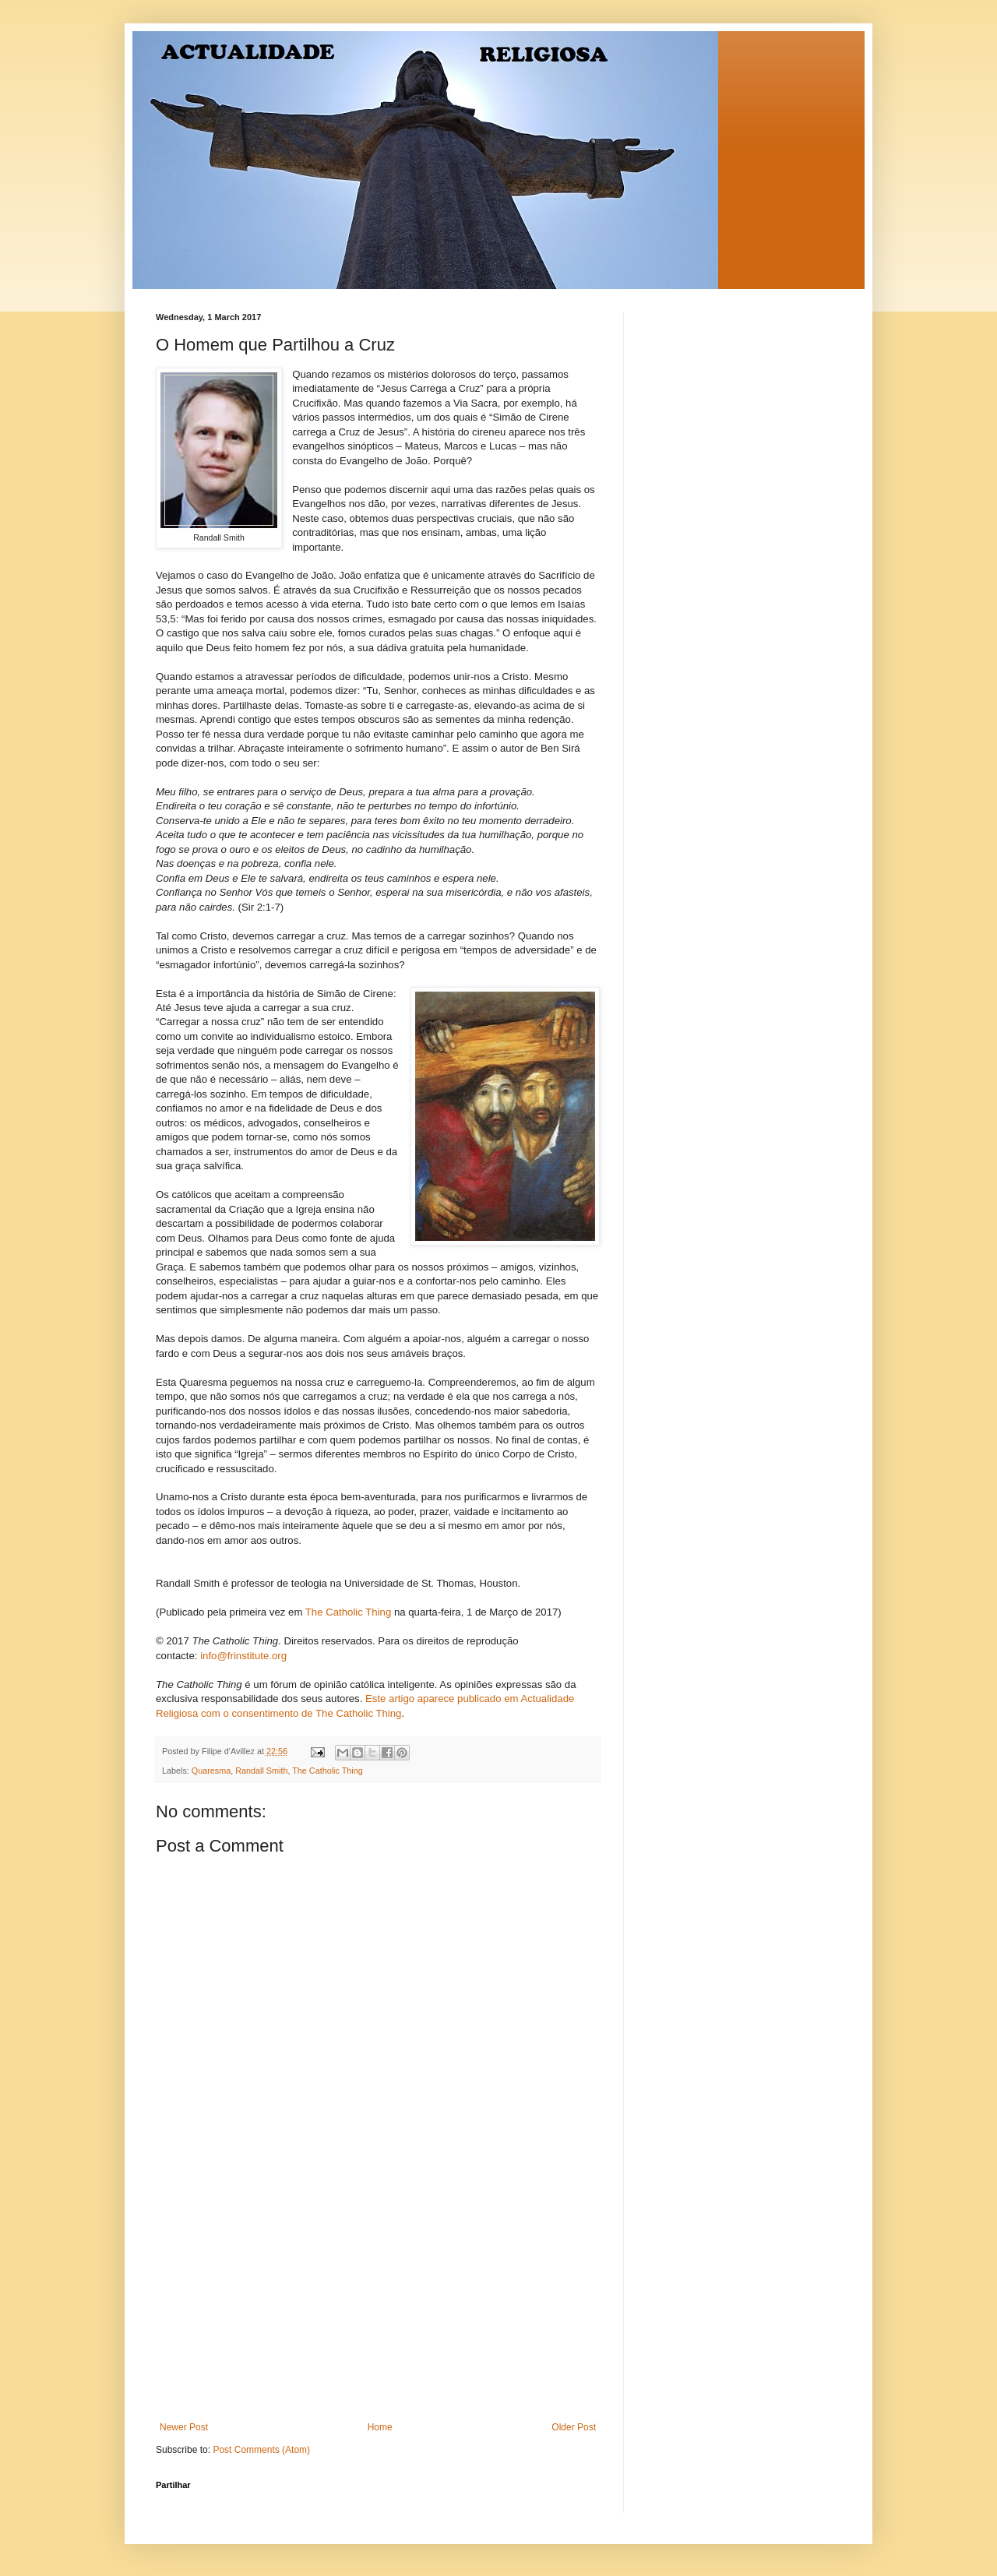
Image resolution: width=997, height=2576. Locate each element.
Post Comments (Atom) (261, 2449)
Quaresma (211, 1770)
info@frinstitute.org (243, 1656)
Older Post (573, 2427)
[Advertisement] (378, 2305)
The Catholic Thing (348, 1612)
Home (380, 2427)
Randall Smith (261, 1770)
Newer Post (184, 2427)
